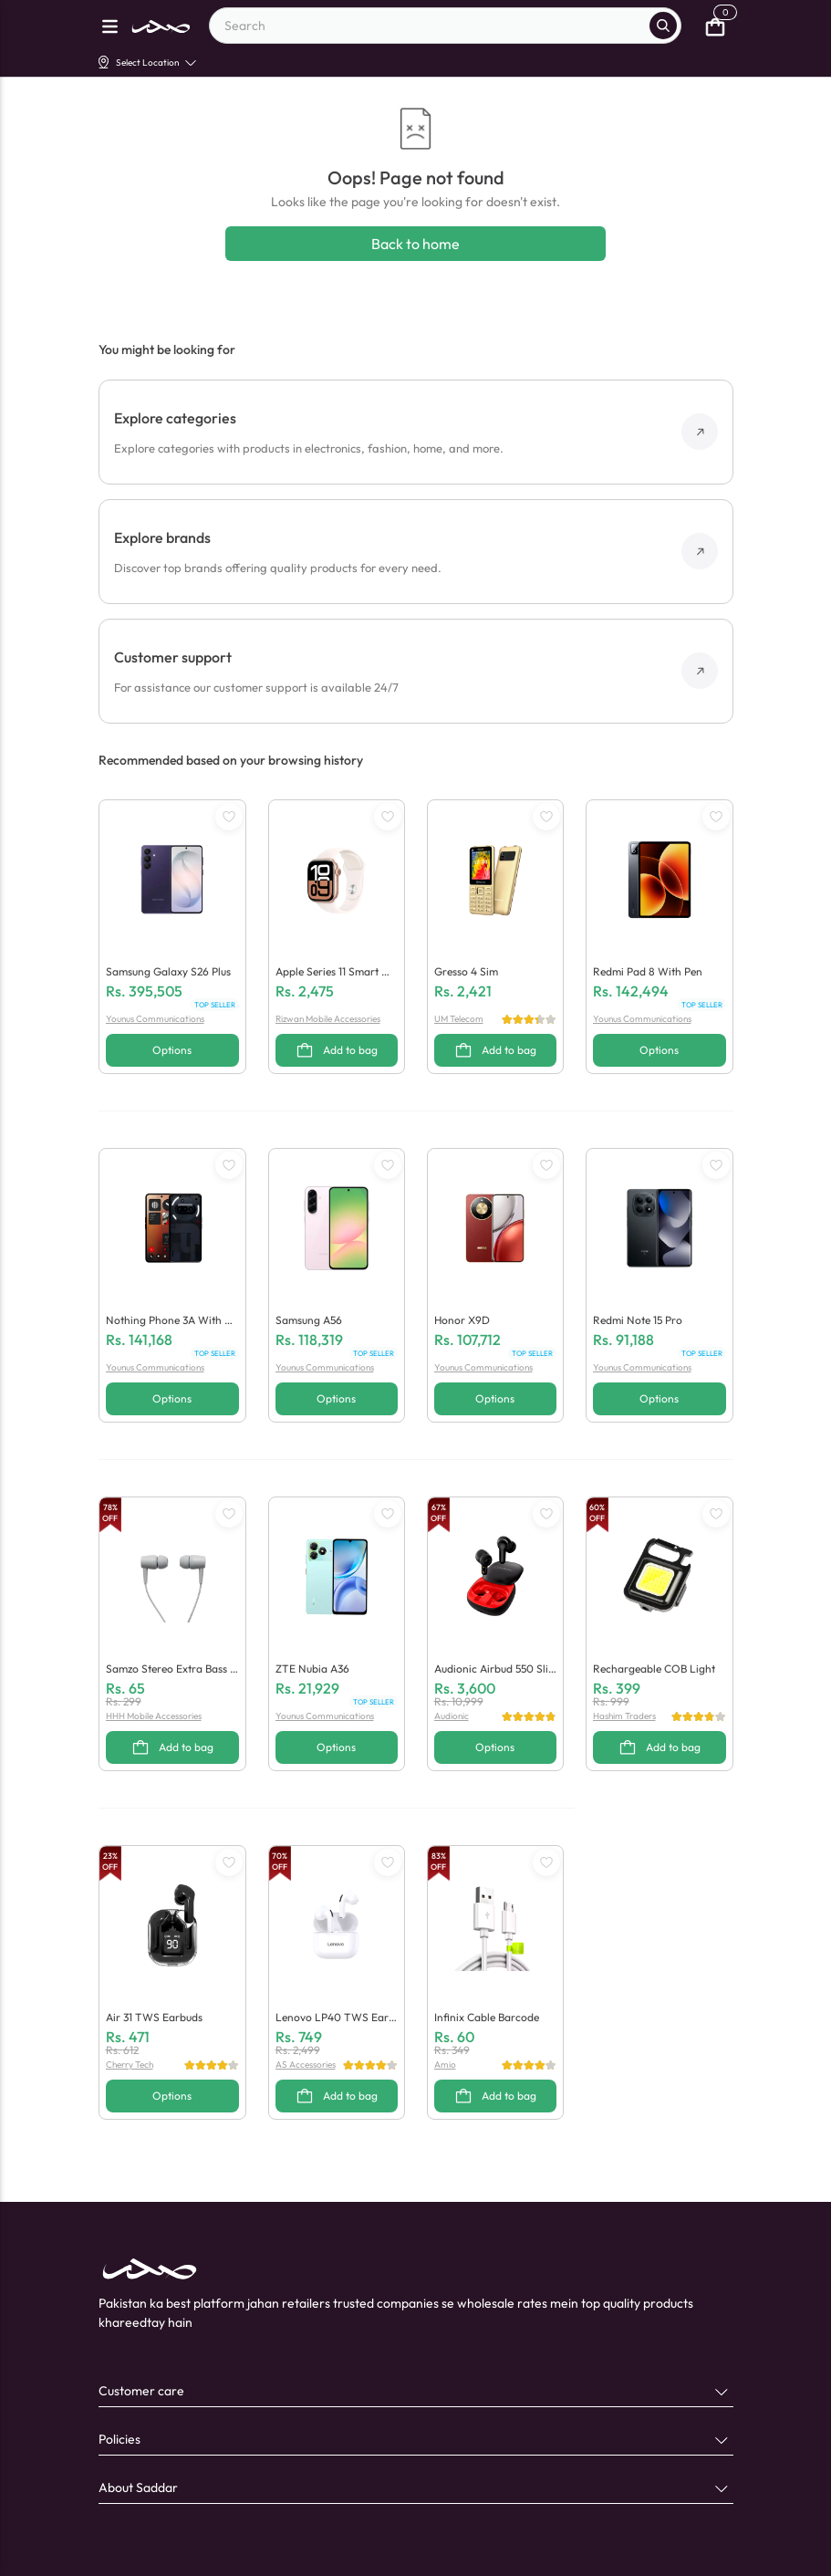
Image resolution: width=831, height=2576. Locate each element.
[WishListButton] (229, 816)
